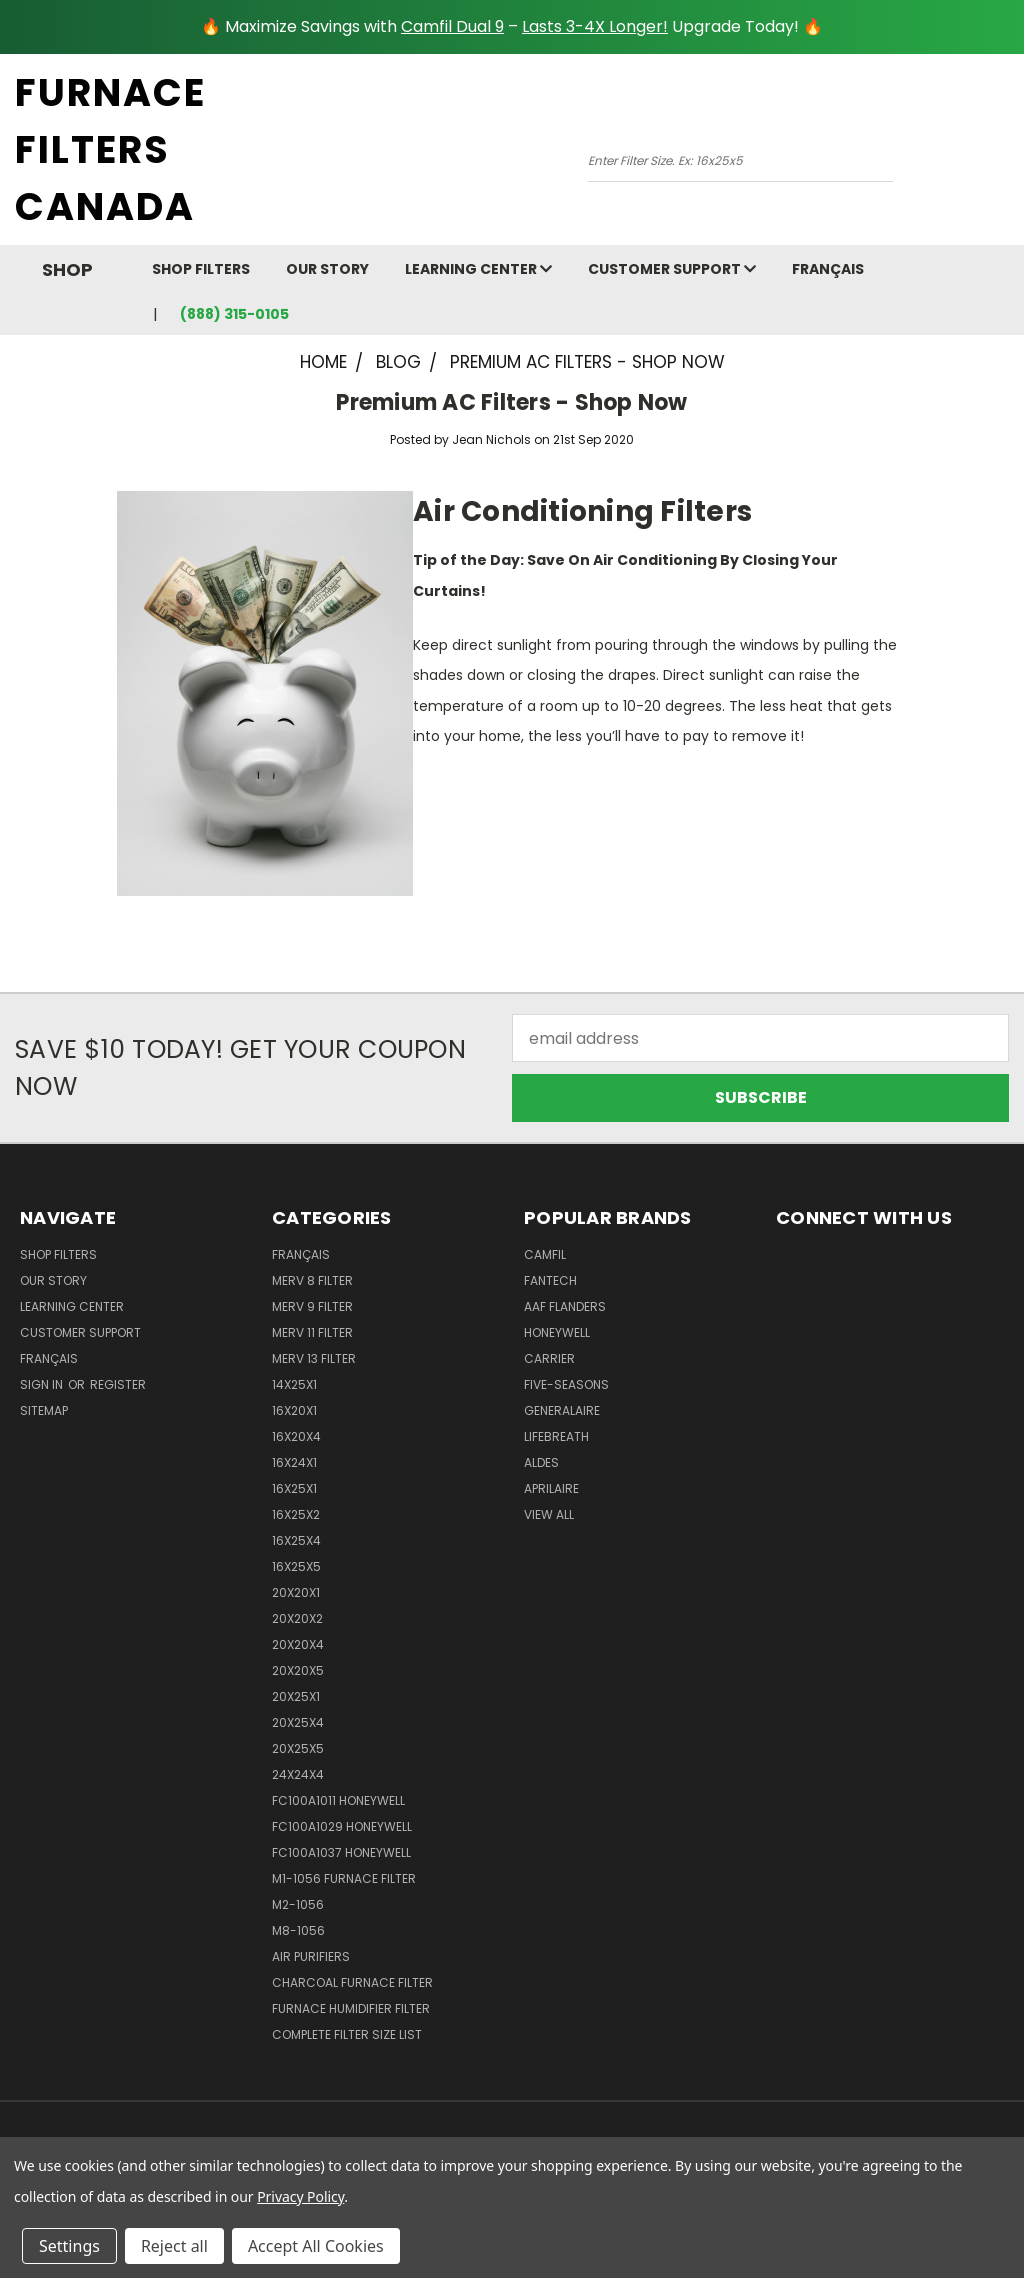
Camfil (545, 1254)
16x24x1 (294, 1462)
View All (549, 1514)
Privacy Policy (300, 2196)
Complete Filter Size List (347, 2034)
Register (118, 1384)
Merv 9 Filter (312, 1306)
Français (828, 269)
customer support (672, 269)
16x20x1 (294, 1410)
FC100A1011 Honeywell (338, 1800)
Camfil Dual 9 (452, 26)
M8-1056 (298, 1930)
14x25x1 (294, 1384)
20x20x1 (296, 1592)
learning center (478, 269)
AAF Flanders (565, 1306)
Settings (69, 2246)
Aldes (541, 1462)
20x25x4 (298, 1722)
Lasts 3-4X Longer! (595, 26)
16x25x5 (296, 1566)
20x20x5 (298, 1670)
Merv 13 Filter (314, 1358)
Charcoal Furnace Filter (352, 1982)
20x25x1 (296, 1696)
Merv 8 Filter (312, 1280)
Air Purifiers (311, 1956)
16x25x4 (296, 1540)
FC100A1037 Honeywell (341, 1852)
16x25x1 (294, 1488)
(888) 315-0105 (234, 314)
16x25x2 (296, 1514)
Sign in (43, 1384)
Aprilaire (551, 1488)
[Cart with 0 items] (1004, 155)
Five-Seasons (566, 1384)
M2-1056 (298, 1904)
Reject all (174, 2246)
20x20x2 (297, 1618)
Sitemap (44, 1410)
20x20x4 (298, 1644)
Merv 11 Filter (312, 1332)
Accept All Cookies (316, 2246)
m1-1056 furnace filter (344, 1878)
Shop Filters (201, 269)
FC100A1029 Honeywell (342, 1826)
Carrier (549, 1358)
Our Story (327, 269)
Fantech (550, 1280)
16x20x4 (296, 1436)
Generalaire (562, 1410)
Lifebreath (556, 1436)
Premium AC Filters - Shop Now (511, 402)
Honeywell (557, 1332)
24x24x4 (298, 1774)
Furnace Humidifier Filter (351, 2008)
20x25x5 (298, 1748)
